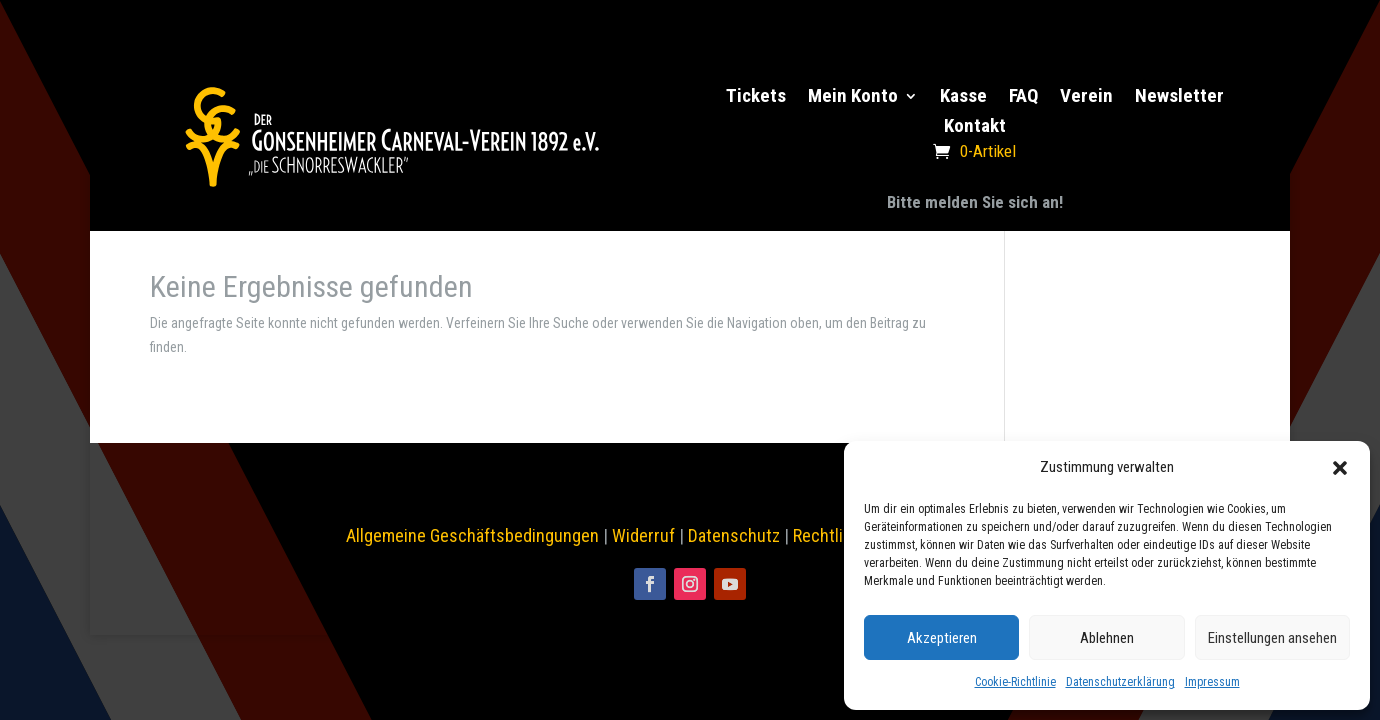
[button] (1340, 468)
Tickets (756, 98)
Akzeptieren (942, 638)
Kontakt (975, 128)
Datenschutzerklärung (1120, 682)
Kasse (963, 98)
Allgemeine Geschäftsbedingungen (472, 535)
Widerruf (643, 535)
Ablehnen (1107, 638)
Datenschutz (734, 535)
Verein (1086, 98)
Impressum (1212, 682)
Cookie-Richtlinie (1015, 682)
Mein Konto (853, 98)
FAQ (1023, 98)
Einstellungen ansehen (1272, 638)
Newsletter (1179, 98)
